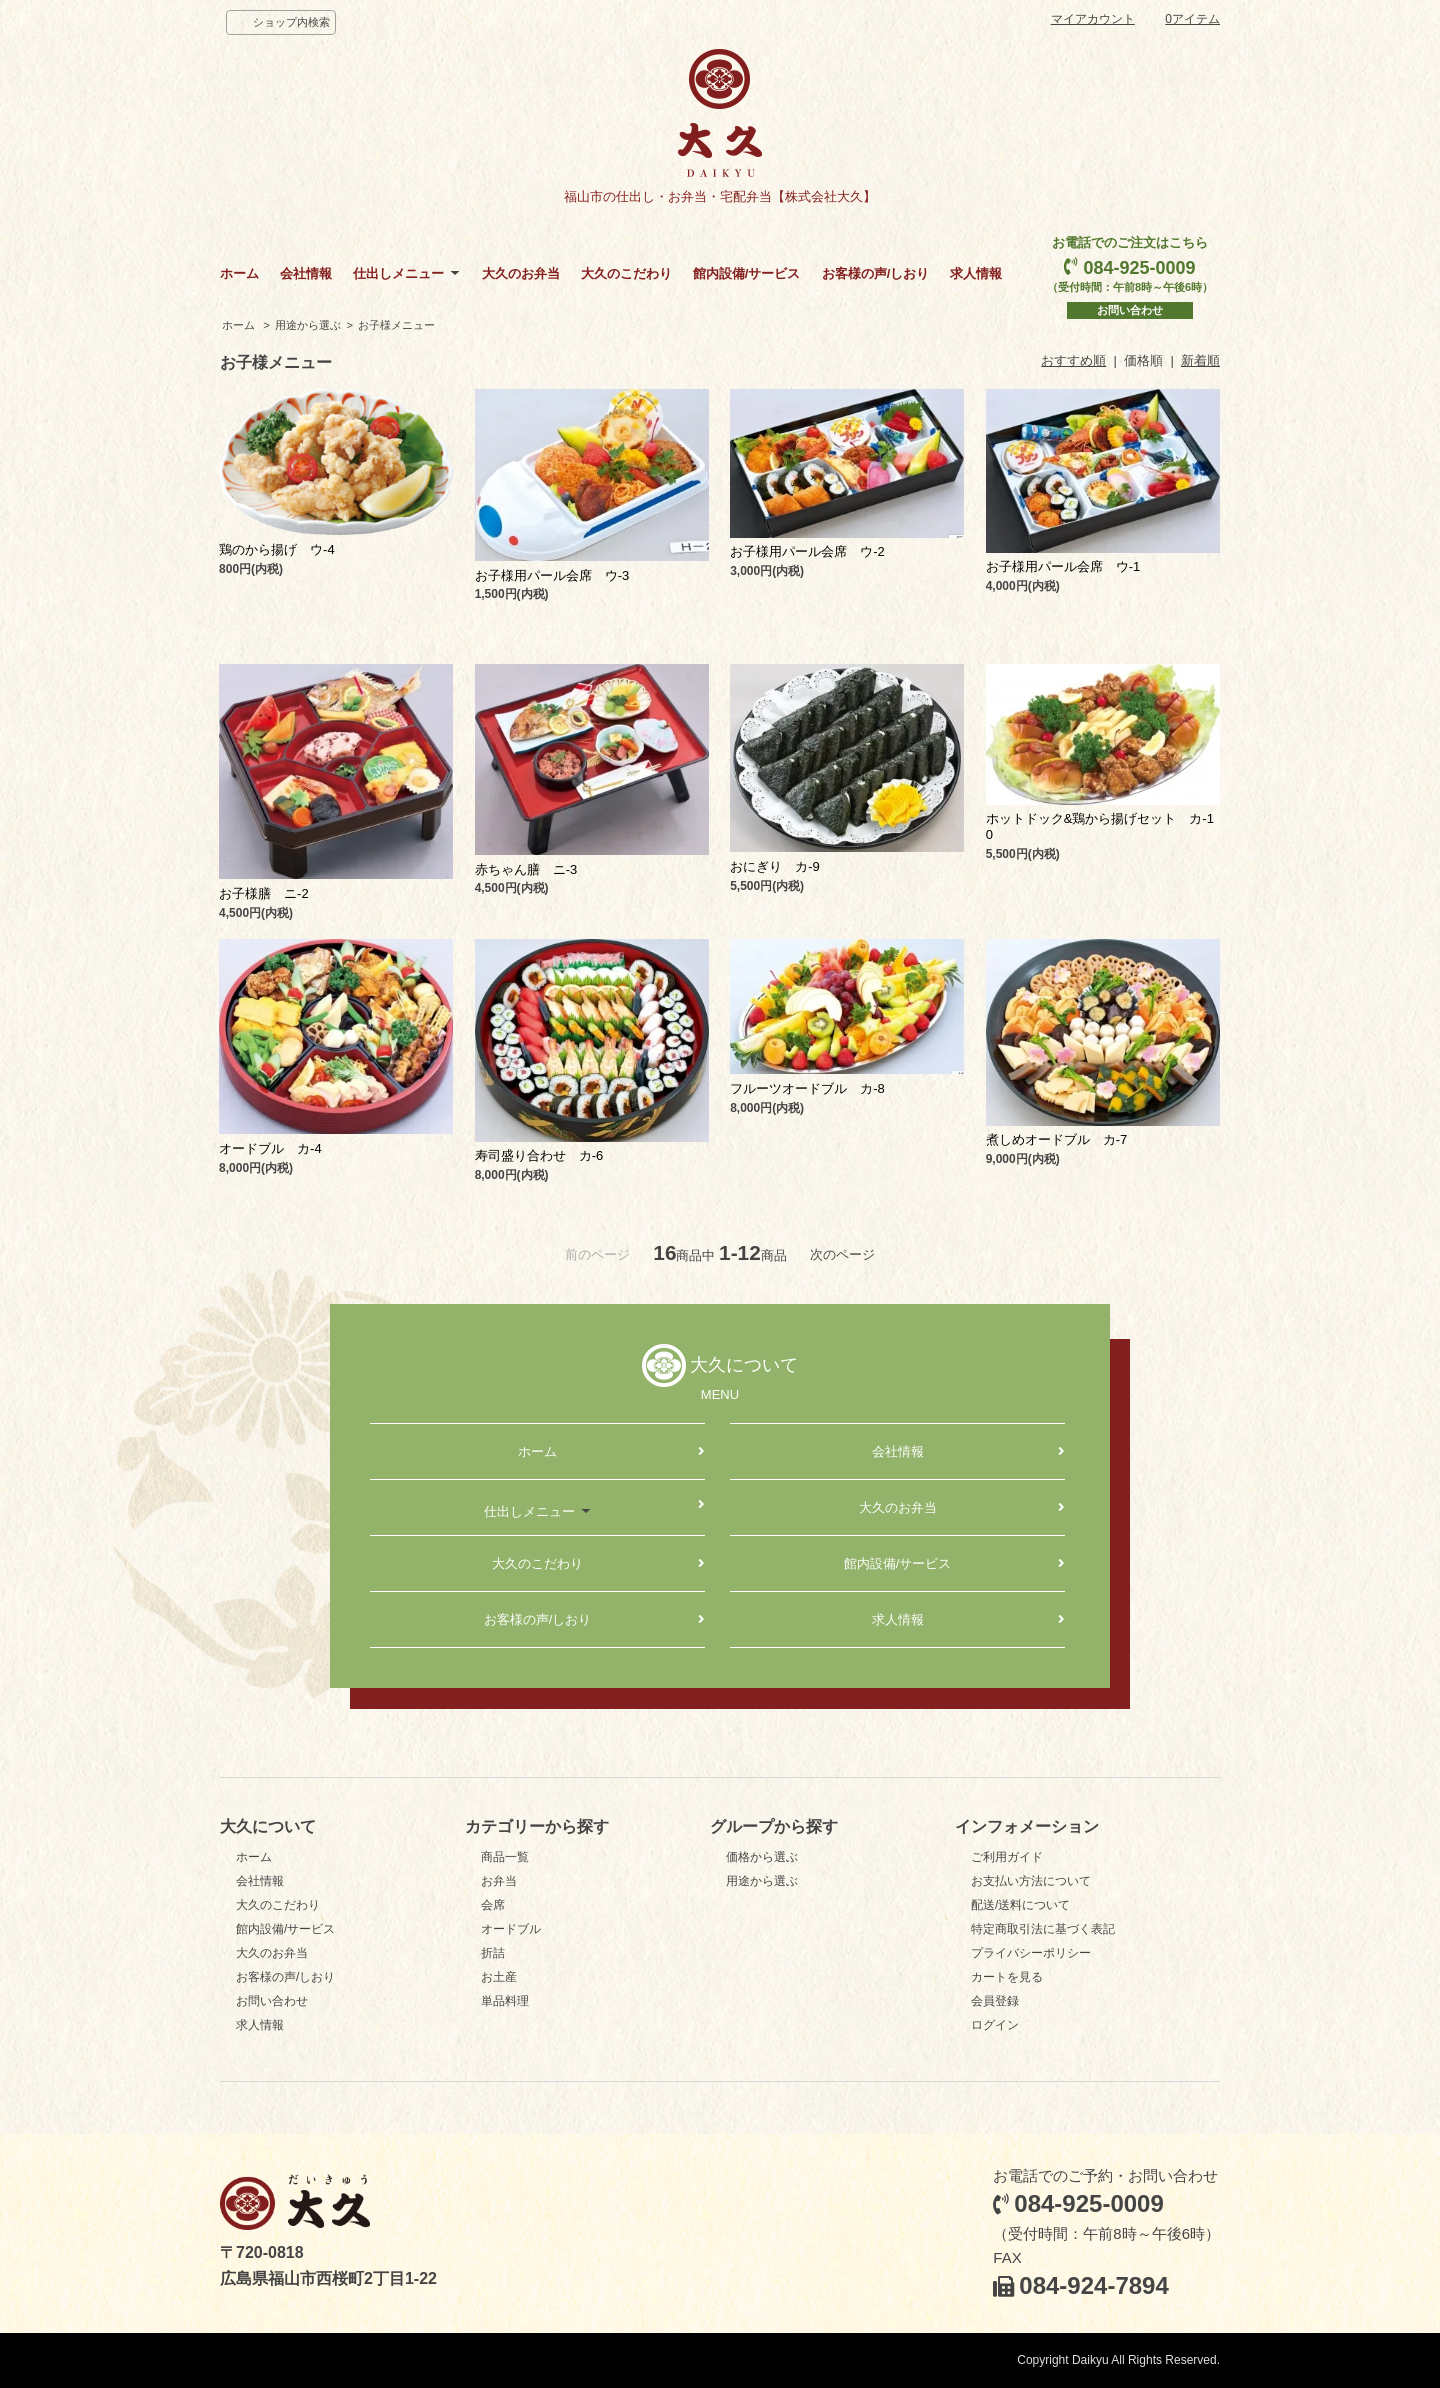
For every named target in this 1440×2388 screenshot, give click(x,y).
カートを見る (1007, 1977)
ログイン (995, 2025)
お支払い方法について (1031, 1881)
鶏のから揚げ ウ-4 (277, 549)
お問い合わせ (1130, 310)
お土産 (499, 1977)
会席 (493, 1905)
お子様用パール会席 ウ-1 (1063, 566)
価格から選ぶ (762, 1857)
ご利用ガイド (1007, 1857)
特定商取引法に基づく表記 (1043, 1929)
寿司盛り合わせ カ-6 (539, 1155)
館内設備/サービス (747, 273)
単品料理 (505, 2001)
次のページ (842, 1254)
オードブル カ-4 (270, 1148)
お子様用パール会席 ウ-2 (807, 551)
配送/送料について (1020, 1905)
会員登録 (995, 2001)
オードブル (511, 1929)
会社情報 (306, 273)
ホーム (239, 273)
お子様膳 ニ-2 (264, 893)
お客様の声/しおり (876, 273)
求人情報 (976, 273)
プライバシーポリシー (1031, 1953)
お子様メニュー (396, 325)
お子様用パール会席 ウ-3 (552, 575)
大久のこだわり (626, 273)
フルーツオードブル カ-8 (807, 1088)
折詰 (493, 1953)
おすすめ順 (1073, 360)
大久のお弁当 (521, 273)
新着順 (1200, 360)
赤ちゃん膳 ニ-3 (526, 869)
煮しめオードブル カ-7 (1057, 1139)
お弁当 (499, 1881)
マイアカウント (1093, 19)
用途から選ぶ (308, 325)
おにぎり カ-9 (775, 866)
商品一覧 (505, 1857)
